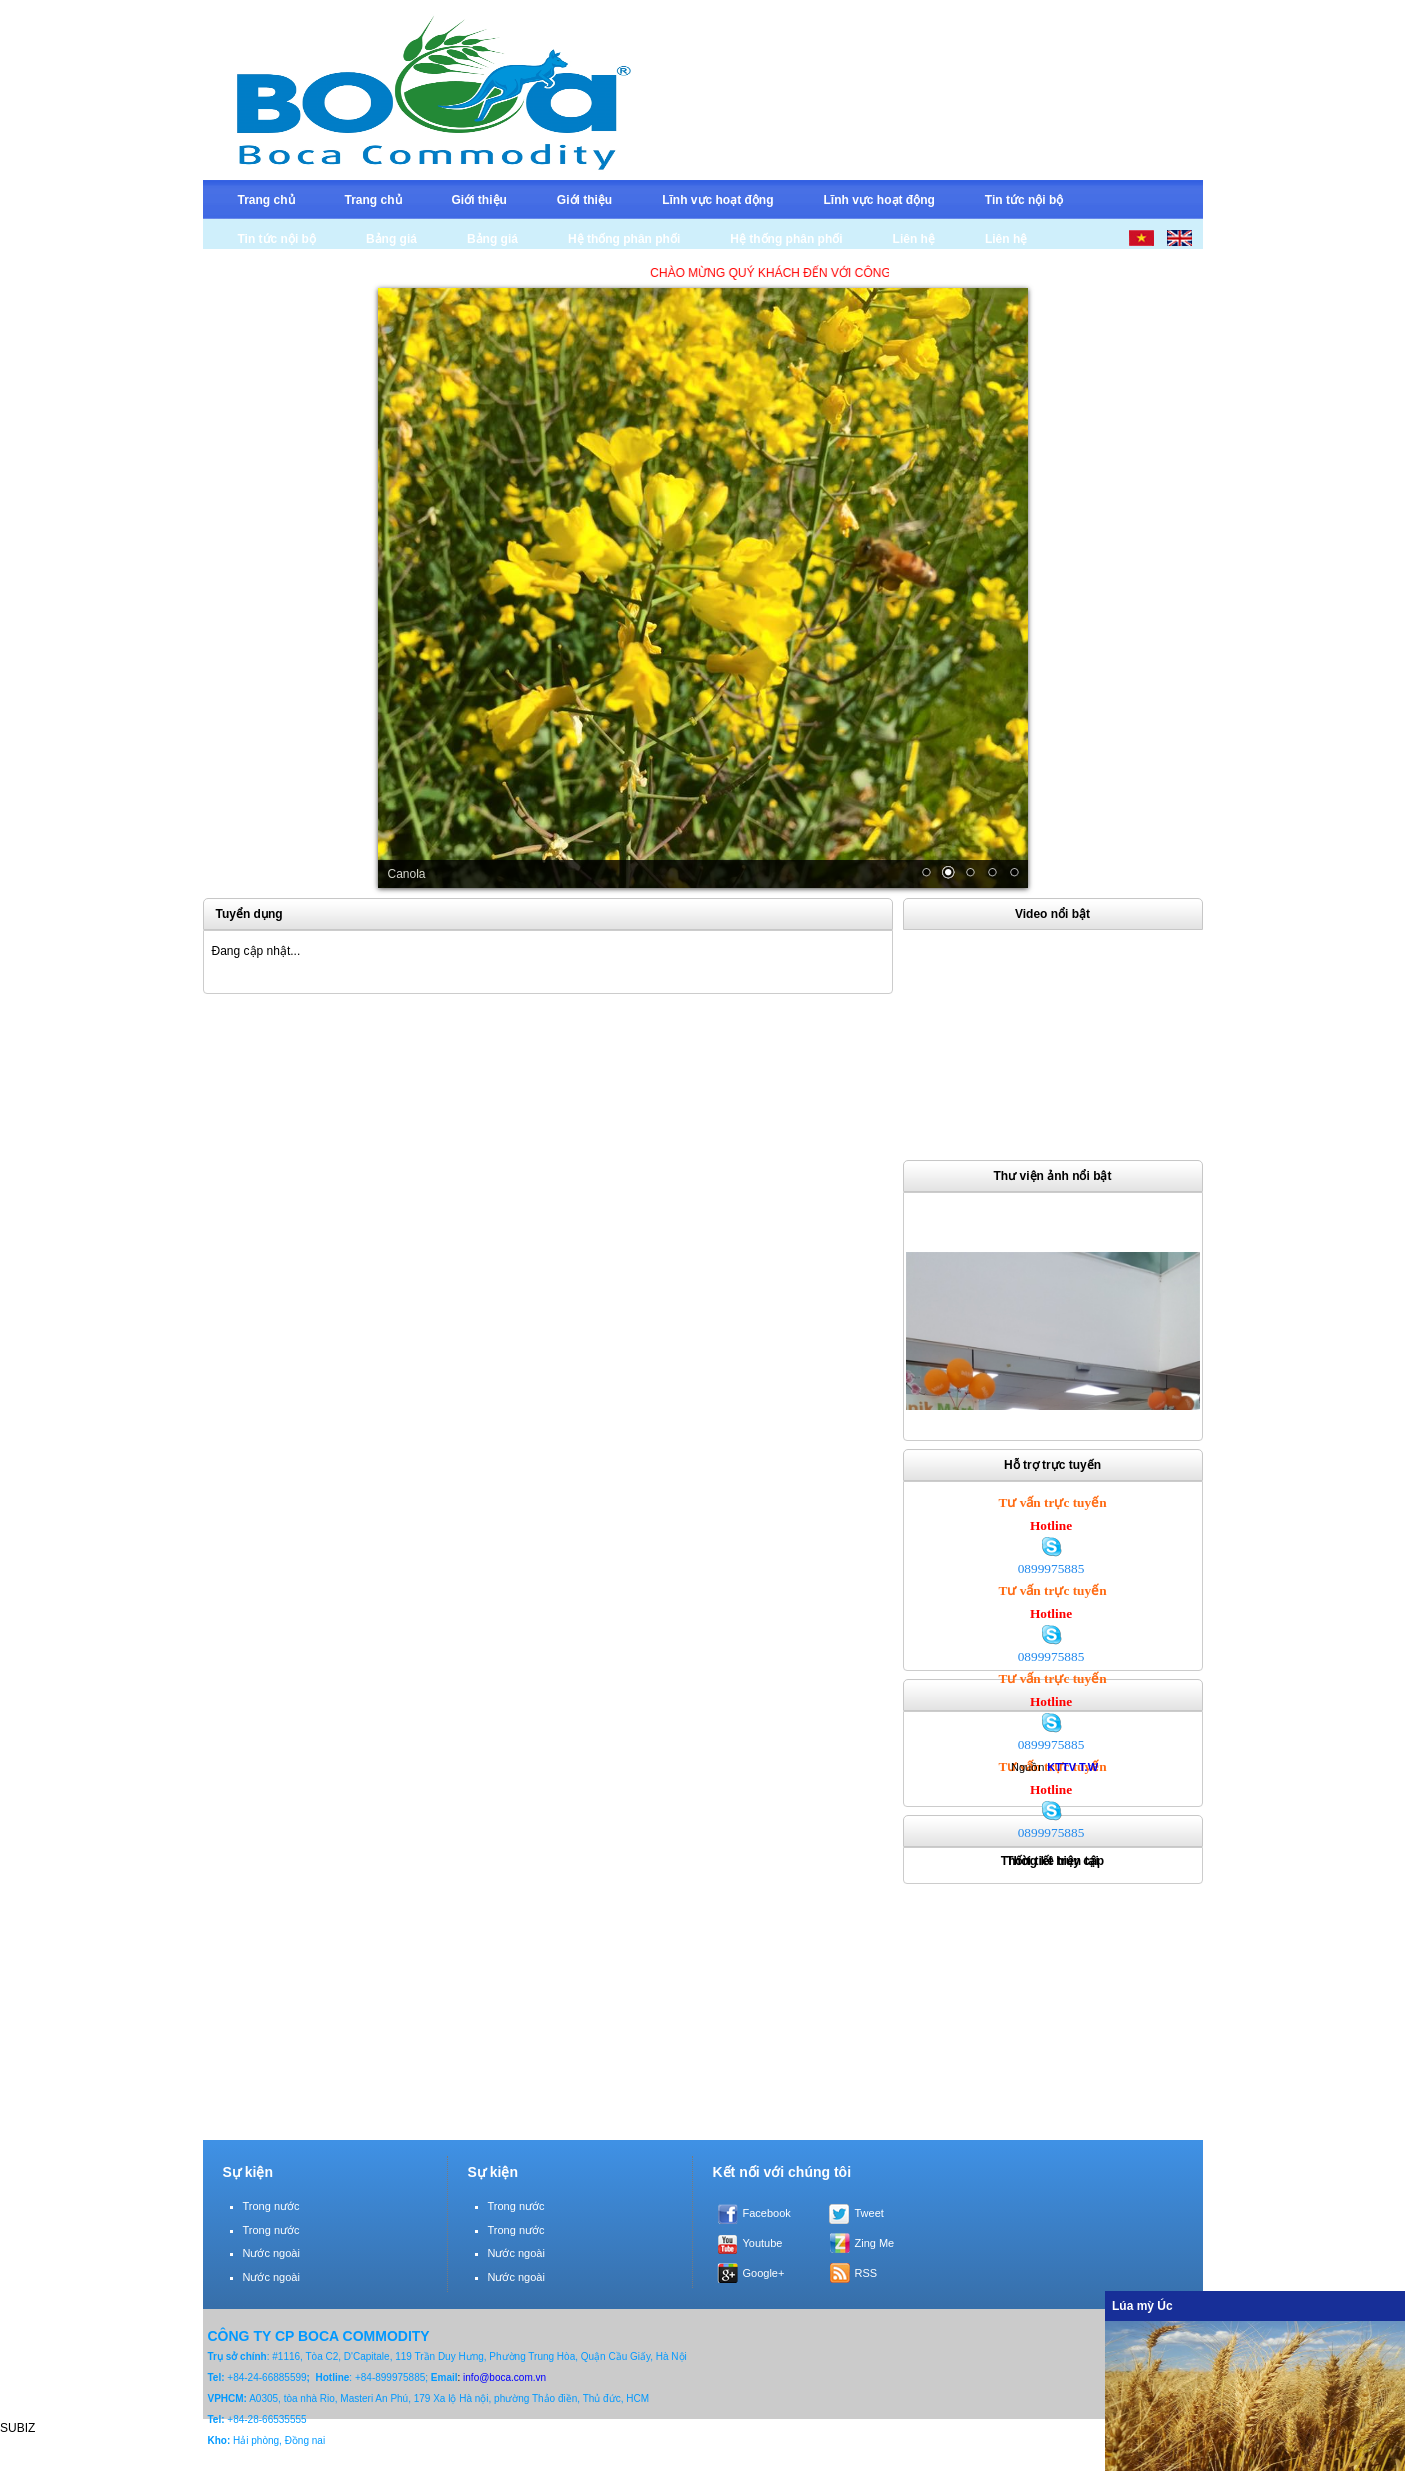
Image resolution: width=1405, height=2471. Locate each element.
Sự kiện (248, 2172)
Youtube (763, 2243)
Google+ (764, 2273)
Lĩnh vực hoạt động (717, 200)
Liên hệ (914, 239)
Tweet (869, 2213)
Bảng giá (391, 239)
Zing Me (875, 2243)
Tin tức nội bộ (1024, 200)
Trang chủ (266, 200)
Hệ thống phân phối (624, 239)
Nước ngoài (271, 2253)
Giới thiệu (479, 200)
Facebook (767, 2213)
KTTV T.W (1072, 1767)
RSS (866, 2273)
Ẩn (1385, 2305)
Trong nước (271, 2206)
